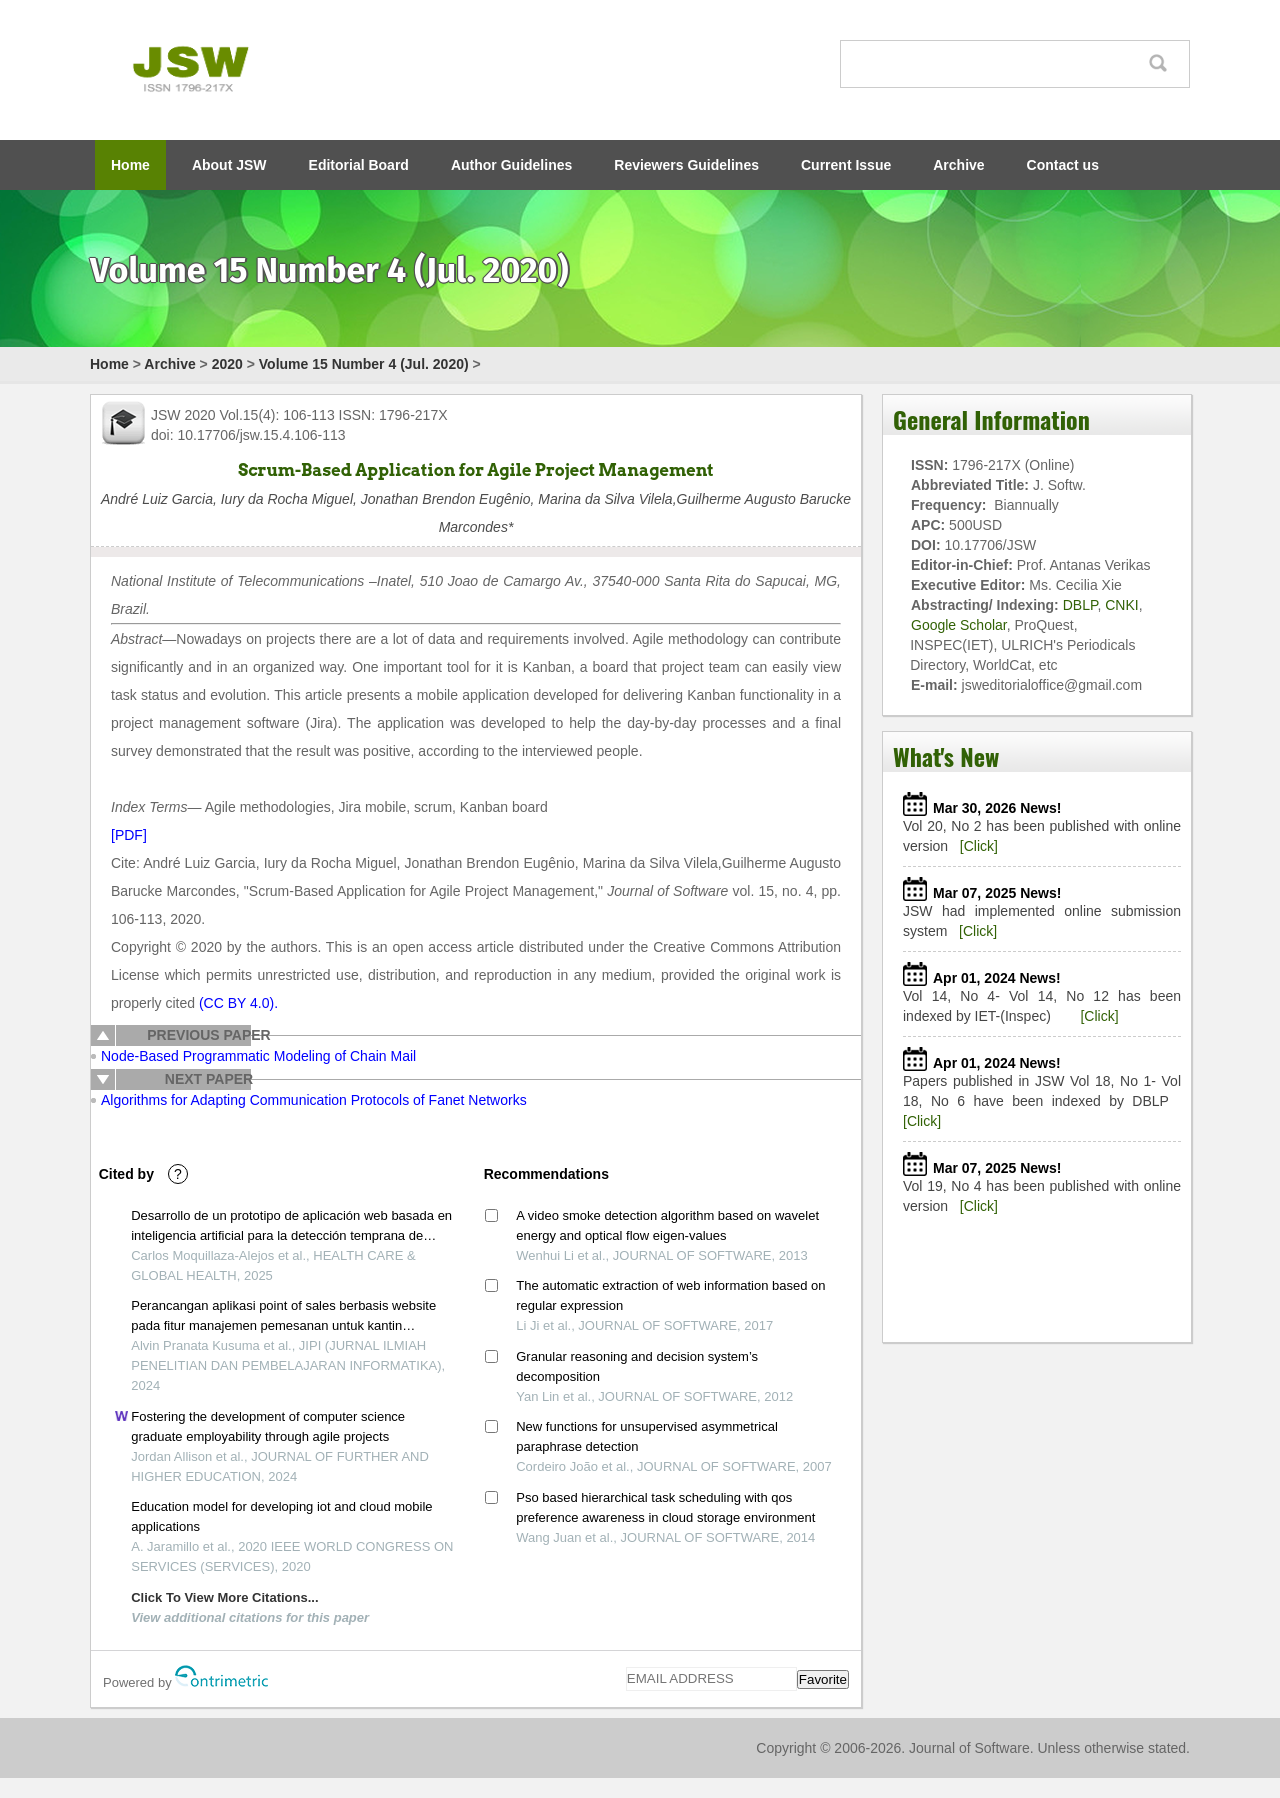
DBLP (1080, 605)
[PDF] (129, 835)
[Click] (979, 846)
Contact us (1063, 165)
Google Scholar (959, 625)
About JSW (229, 165)
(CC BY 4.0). (238, 1003)
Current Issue (846, 165)
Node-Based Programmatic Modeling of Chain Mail (258, 1056)
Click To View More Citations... (224, 1597)
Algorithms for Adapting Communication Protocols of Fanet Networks (314, 1100)
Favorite (823, 1679)
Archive (958, 165)
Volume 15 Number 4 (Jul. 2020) (364, 364)
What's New (946, 756)
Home (130, 165)
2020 (227, 364)
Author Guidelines (511, 165)
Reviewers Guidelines (686, 165)
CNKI (1121, 605)
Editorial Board (359, 165)
